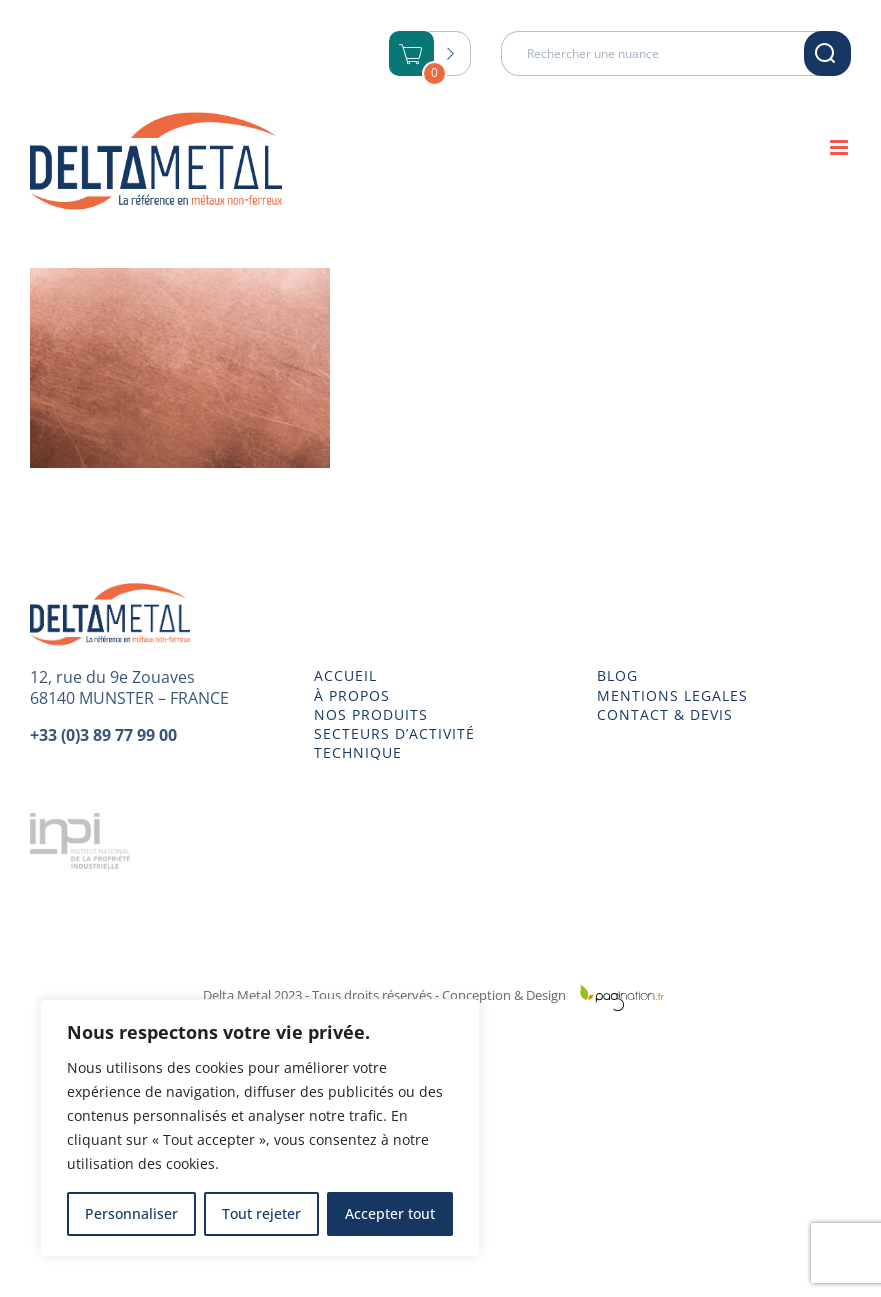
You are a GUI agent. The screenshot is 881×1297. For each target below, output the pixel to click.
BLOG (617, 676)
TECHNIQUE (358, 753)
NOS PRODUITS (371, 715)
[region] (260, 1128)
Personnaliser (131, 1213)
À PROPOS (352, 696)
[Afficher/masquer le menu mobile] (840, 147)
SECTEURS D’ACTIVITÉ (394, 734)
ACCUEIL (345, 676)
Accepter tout (390, 1213)
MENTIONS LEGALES (672, 696)
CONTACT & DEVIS (665, 715)
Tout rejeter (261, 1213)
